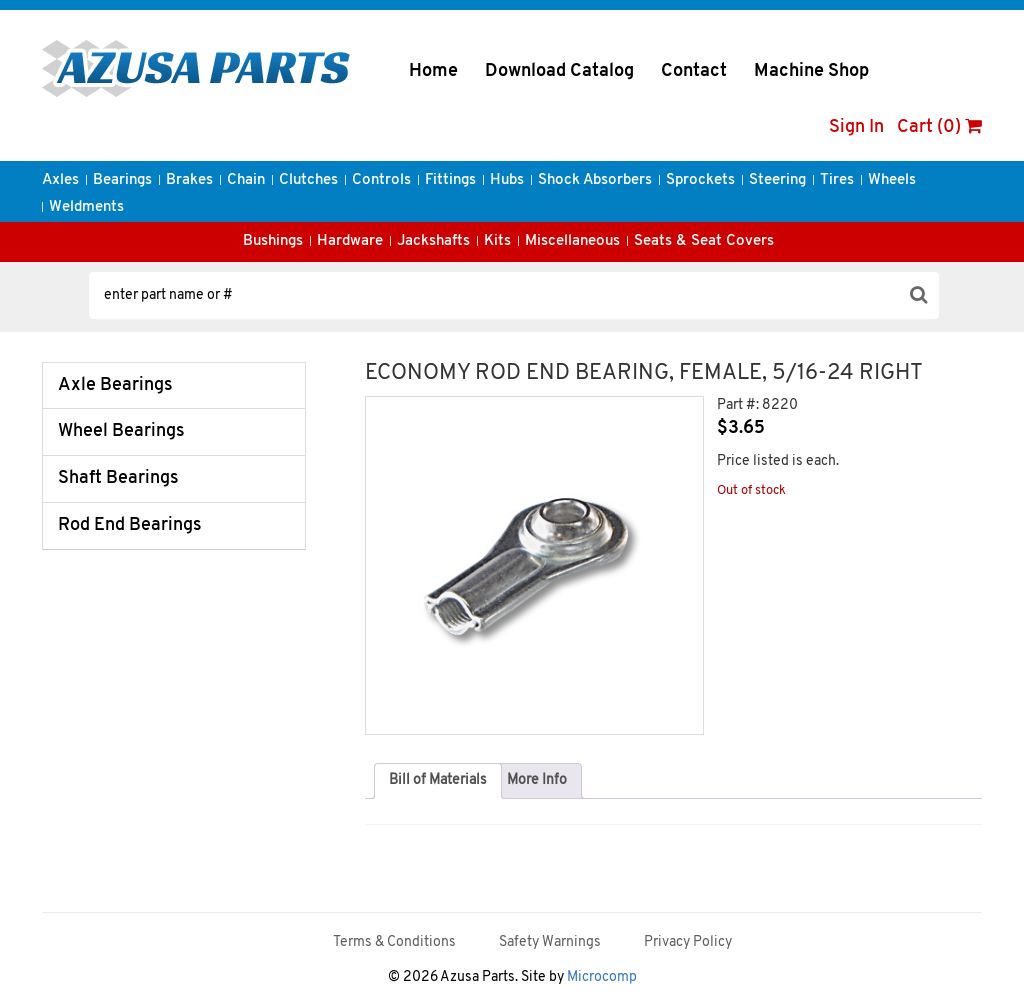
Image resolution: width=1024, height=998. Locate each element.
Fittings (450, 180)
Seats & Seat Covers (704, 241)
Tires (837, 180)
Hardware (350, 241)
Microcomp (602, 977)
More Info (537, 780)
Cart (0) (939, 127)
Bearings (122, 180)
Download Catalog (559, 71)
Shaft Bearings (118, 478)
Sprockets (700, 180)
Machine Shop (811, 71)
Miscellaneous (572, 241)
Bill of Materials (438, 780)
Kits (497, 241)
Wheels (892, 180)
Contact (694, 71)
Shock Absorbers (595, 180)
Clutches (308, 180)
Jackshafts (433, 241)
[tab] (438, 781)
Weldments (86, 207)
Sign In (856, 127)
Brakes (189, 180)
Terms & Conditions (394, 942)
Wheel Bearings (121, 431)
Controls (381, 180)
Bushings (273, 241)
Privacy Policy (688, 942)
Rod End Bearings (130, 525)
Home (433, 71)
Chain (246, 180)
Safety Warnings (550, 942)
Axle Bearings (115, 385)
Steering (777, 180)
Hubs (507, 180)
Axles (60, 180)
